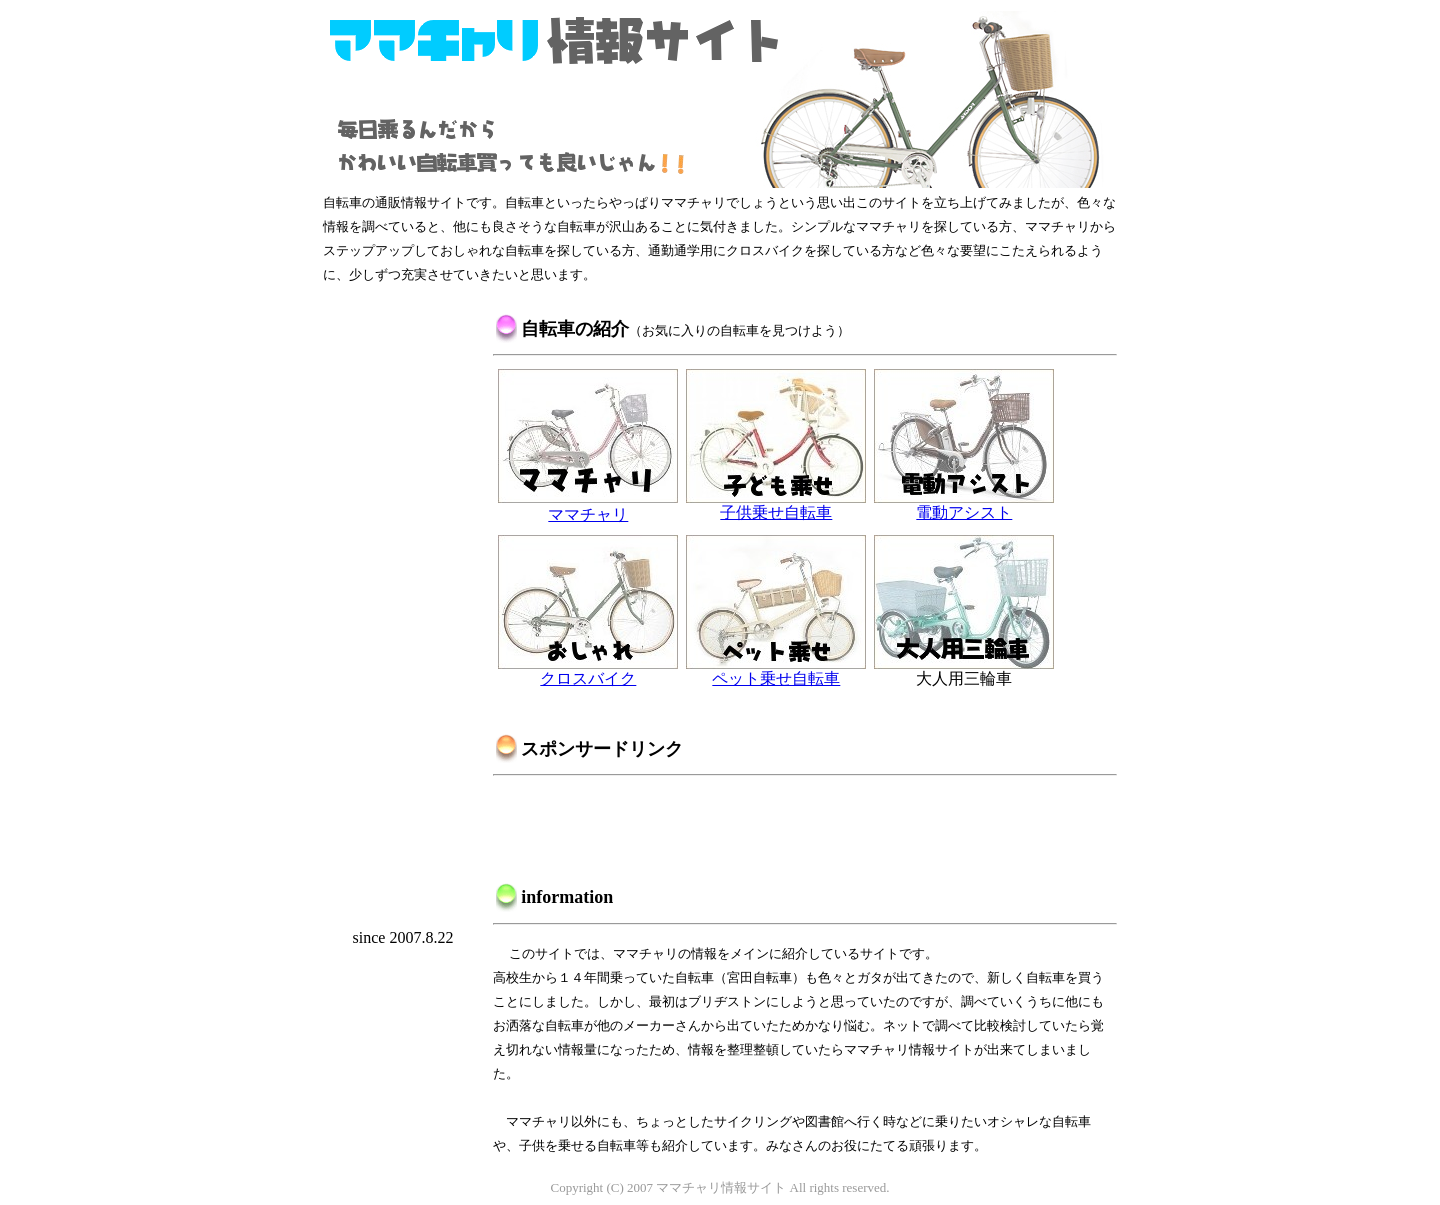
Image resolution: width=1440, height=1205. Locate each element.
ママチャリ (588, 506)
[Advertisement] (403, 611)
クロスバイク (588, 671)
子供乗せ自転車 (776, 505)
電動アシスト (964, 505)
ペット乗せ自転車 (776, 671)
